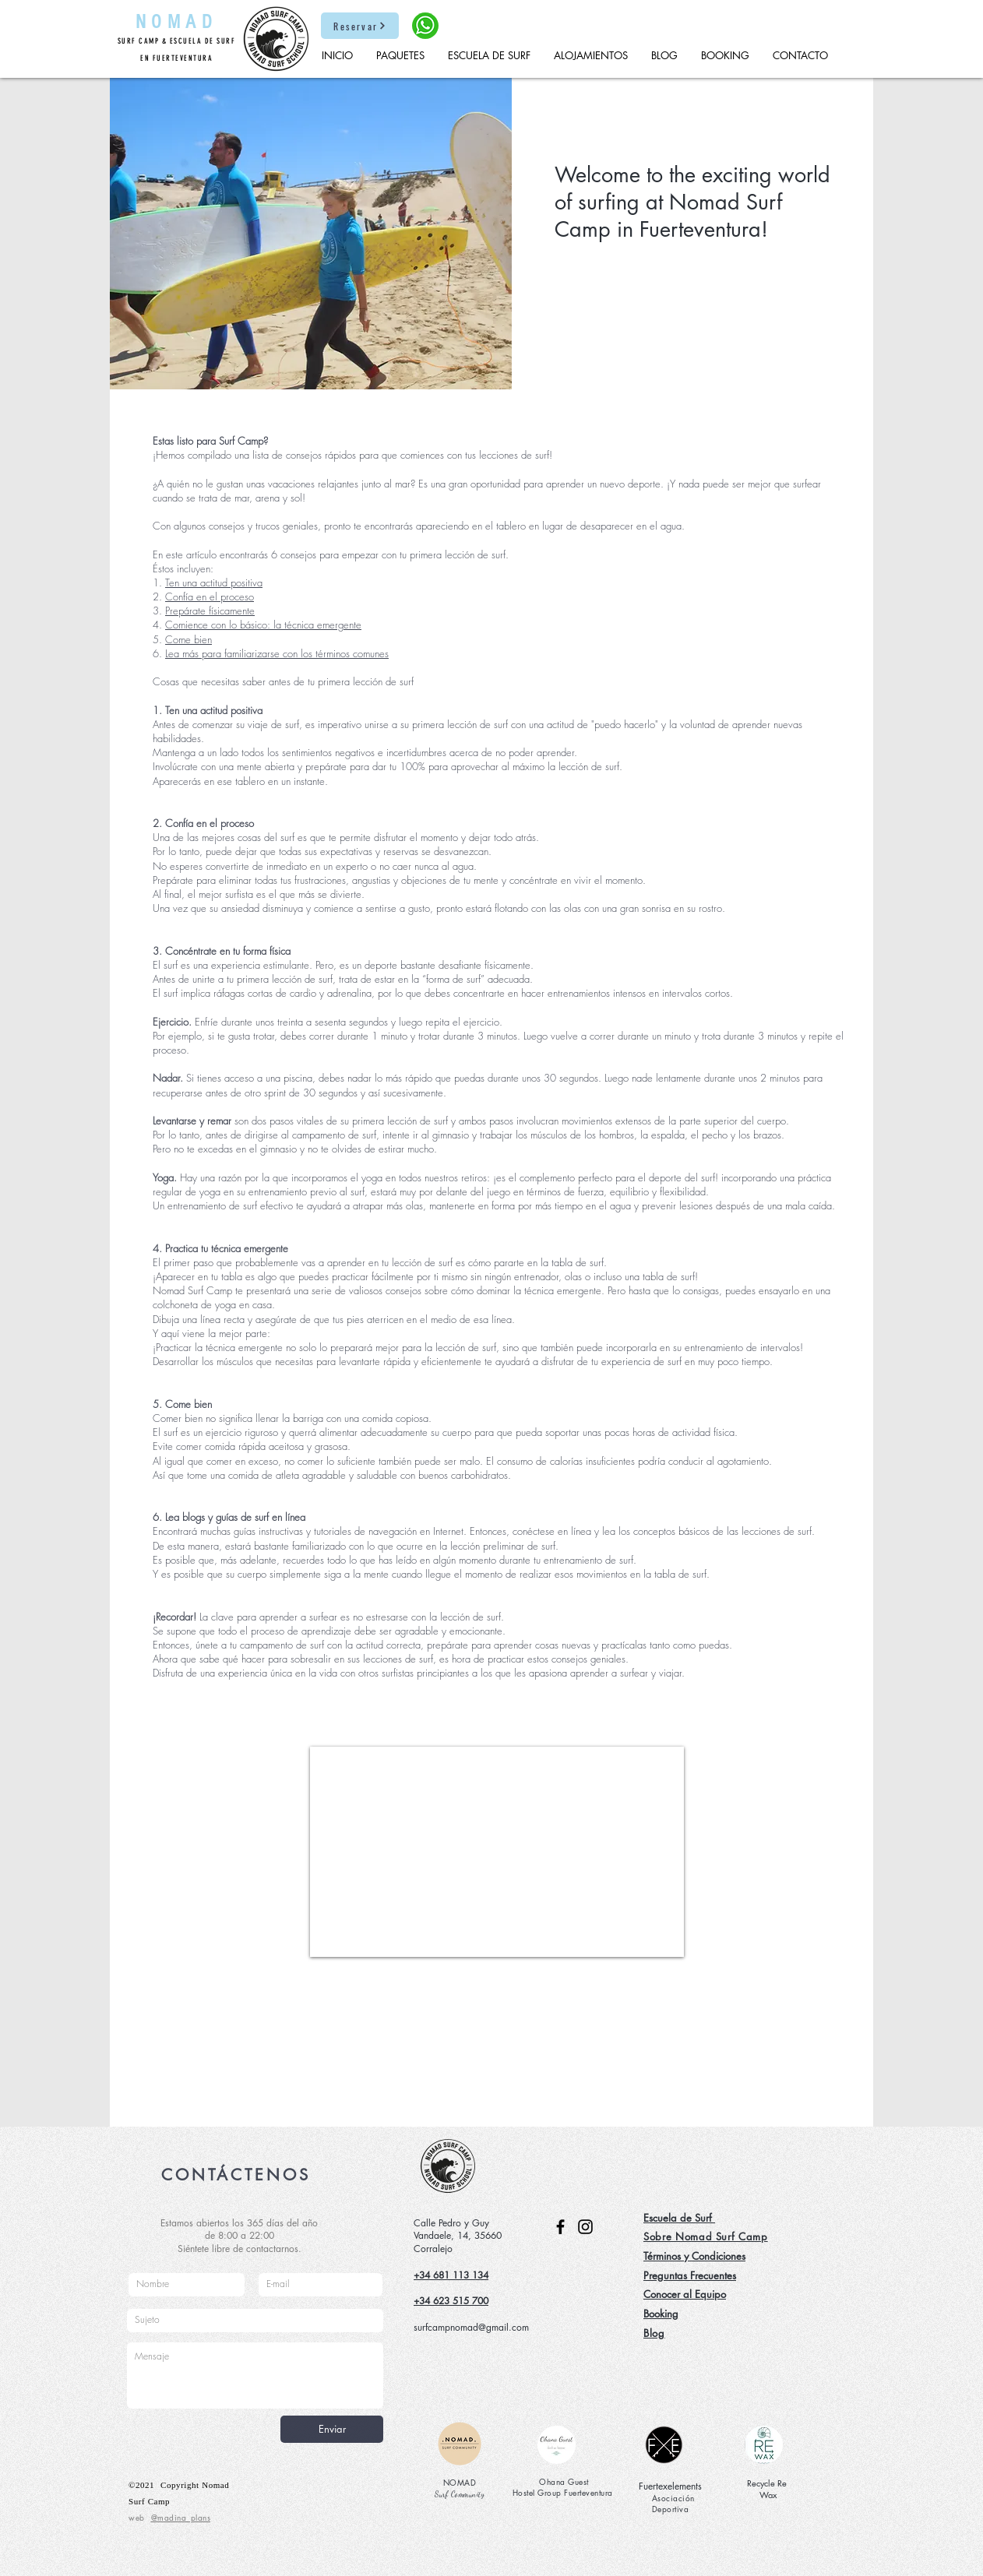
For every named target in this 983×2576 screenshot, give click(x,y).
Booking (660, 2314)
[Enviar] (331, 2429)
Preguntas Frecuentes (689, 2275)
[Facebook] (560, 2226)
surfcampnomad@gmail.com (471, 2327)
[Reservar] (360, 25)
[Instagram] (585, 2226)
